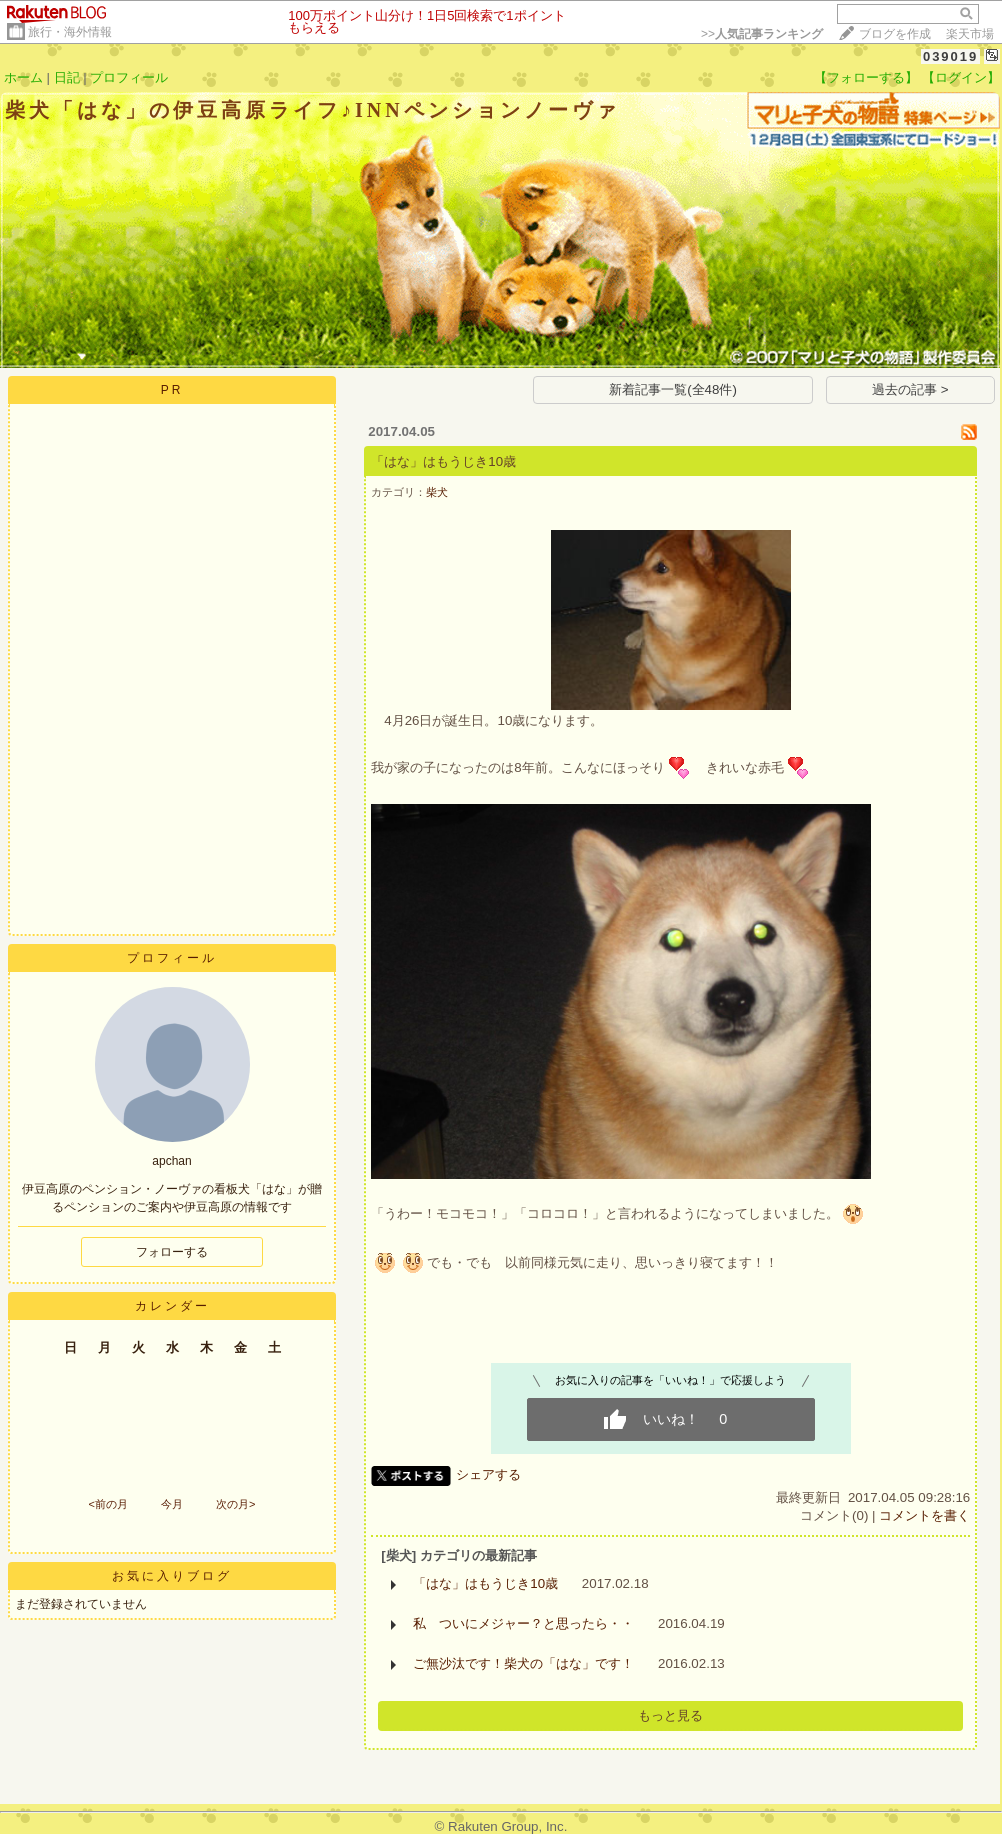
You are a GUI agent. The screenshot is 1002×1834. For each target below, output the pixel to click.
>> (762, 34)
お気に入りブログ (172, 1576)
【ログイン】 (961, 77)
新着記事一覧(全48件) (673, 389)
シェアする (488, 1474)
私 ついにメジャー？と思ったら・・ (523, 1623)
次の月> (235, 1504)
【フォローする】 (866, 77)
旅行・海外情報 (70, 32)
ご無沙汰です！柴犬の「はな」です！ (523, 1663)
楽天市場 (970, 34)
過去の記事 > (910, 389)
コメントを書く (924, 1515)
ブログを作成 (895, 34)
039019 (950, 56)
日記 (67, 77)
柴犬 (437, 492)
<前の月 (107, 1504)
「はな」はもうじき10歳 (443, 461)
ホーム (23, 77)
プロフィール (129, 77)
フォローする (172, 1252)
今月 (172, 1504)
